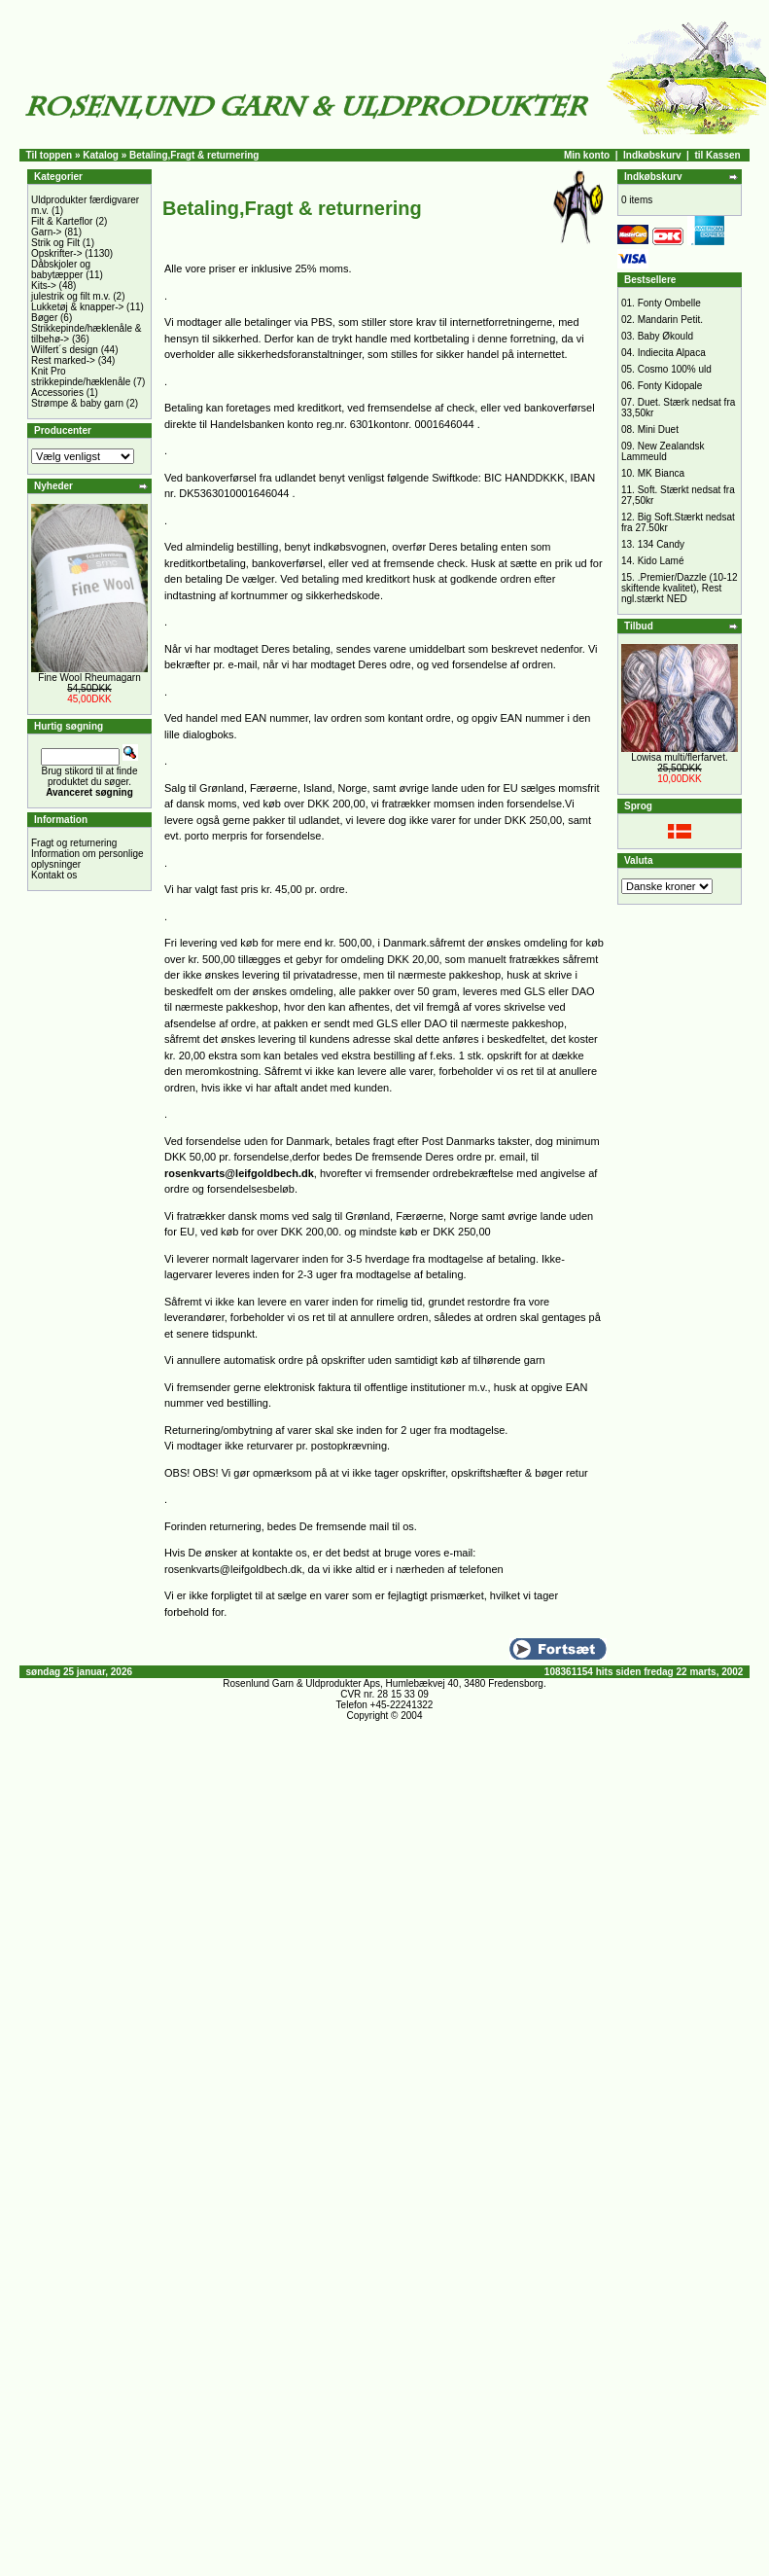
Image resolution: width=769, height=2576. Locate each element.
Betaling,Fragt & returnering (194, 155)
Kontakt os (54, 875)
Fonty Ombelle (669, 303)
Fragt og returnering (74, 843)
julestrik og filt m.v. (71, 296)
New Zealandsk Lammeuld (663, 451)
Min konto (587, 155)
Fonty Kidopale (670, 385)
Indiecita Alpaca (672, 352)
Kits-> (43, 285)
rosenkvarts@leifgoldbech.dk (239, 1173)
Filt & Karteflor (61, 221)
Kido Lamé (661, 560)
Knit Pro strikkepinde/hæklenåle (80, 376)
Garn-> (46, 232)
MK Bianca (661, 473)
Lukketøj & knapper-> (77, 307)
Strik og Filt (55, 242)
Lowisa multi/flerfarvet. (679, 757)
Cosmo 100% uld (675, 369)
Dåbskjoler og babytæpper (60, 269)
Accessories (57, 392)
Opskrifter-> (57, 253)
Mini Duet (658, 429)
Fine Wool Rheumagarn (89, 677)
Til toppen (49, 155)
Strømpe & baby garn (77, 403)
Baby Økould (665, 336)
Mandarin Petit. (670, 319)
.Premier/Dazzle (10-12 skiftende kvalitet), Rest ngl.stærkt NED (679, 588)
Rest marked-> (63, 360)
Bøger (44, 317)
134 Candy (661, 544)
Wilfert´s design (64, 349)
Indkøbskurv (652, 155)
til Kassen (717, 155)
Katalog (101, 155)
